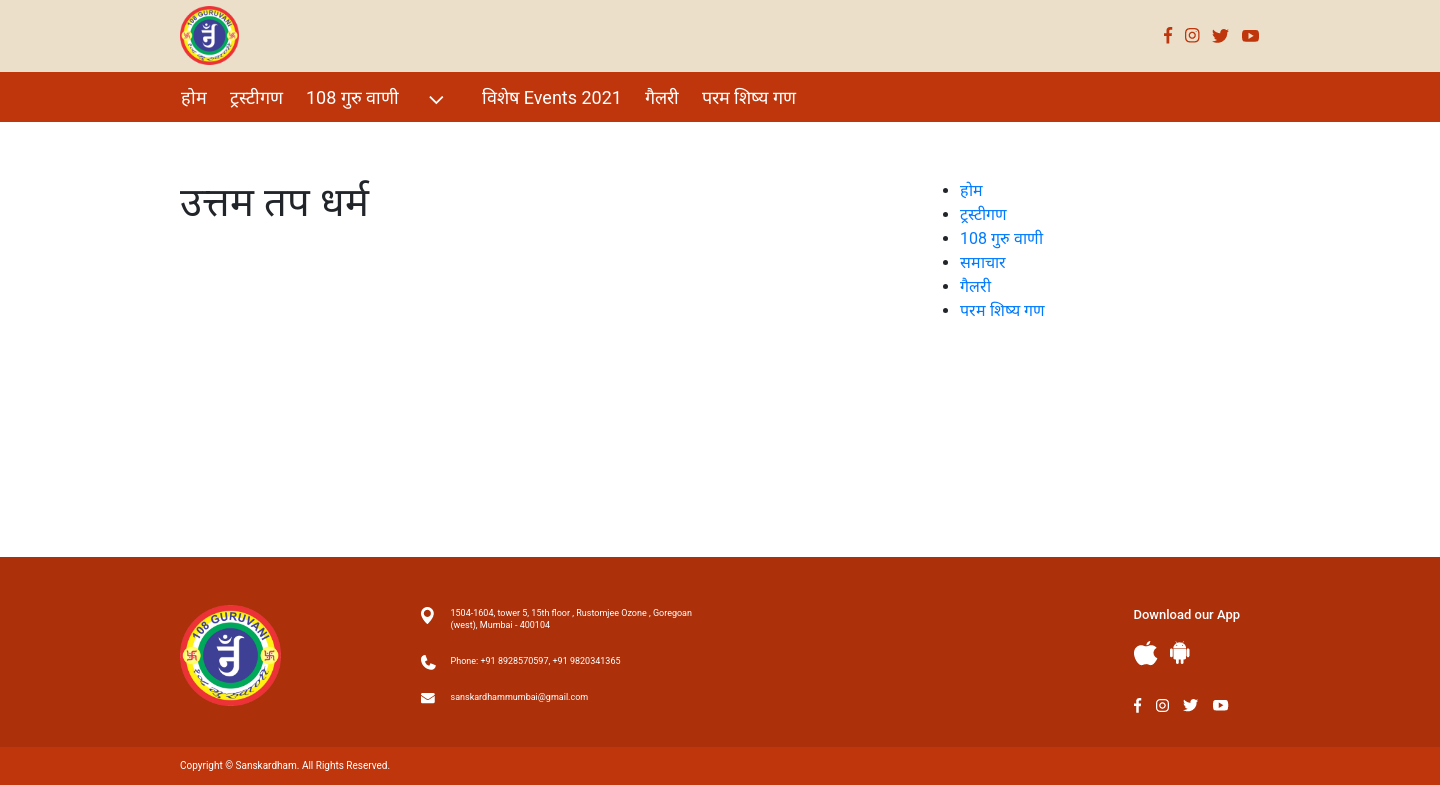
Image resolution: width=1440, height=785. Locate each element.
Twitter (1221, 35)
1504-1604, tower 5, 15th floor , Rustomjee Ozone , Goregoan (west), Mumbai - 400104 (571, 619)
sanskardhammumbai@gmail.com (520, 697)
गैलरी (662, 97)
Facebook (1168, 35)
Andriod (1180, 652)
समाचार (983, 262)
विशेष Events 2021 (552, 97)
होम (194, 97)
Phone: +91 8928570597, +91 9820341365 (536, 661)
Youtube (1251, 35)
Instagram (1192, 35)
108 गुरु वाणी (377, 99)
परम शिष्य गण (749, 97)
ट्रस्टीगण (256, 97)
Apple (1146, 653)
